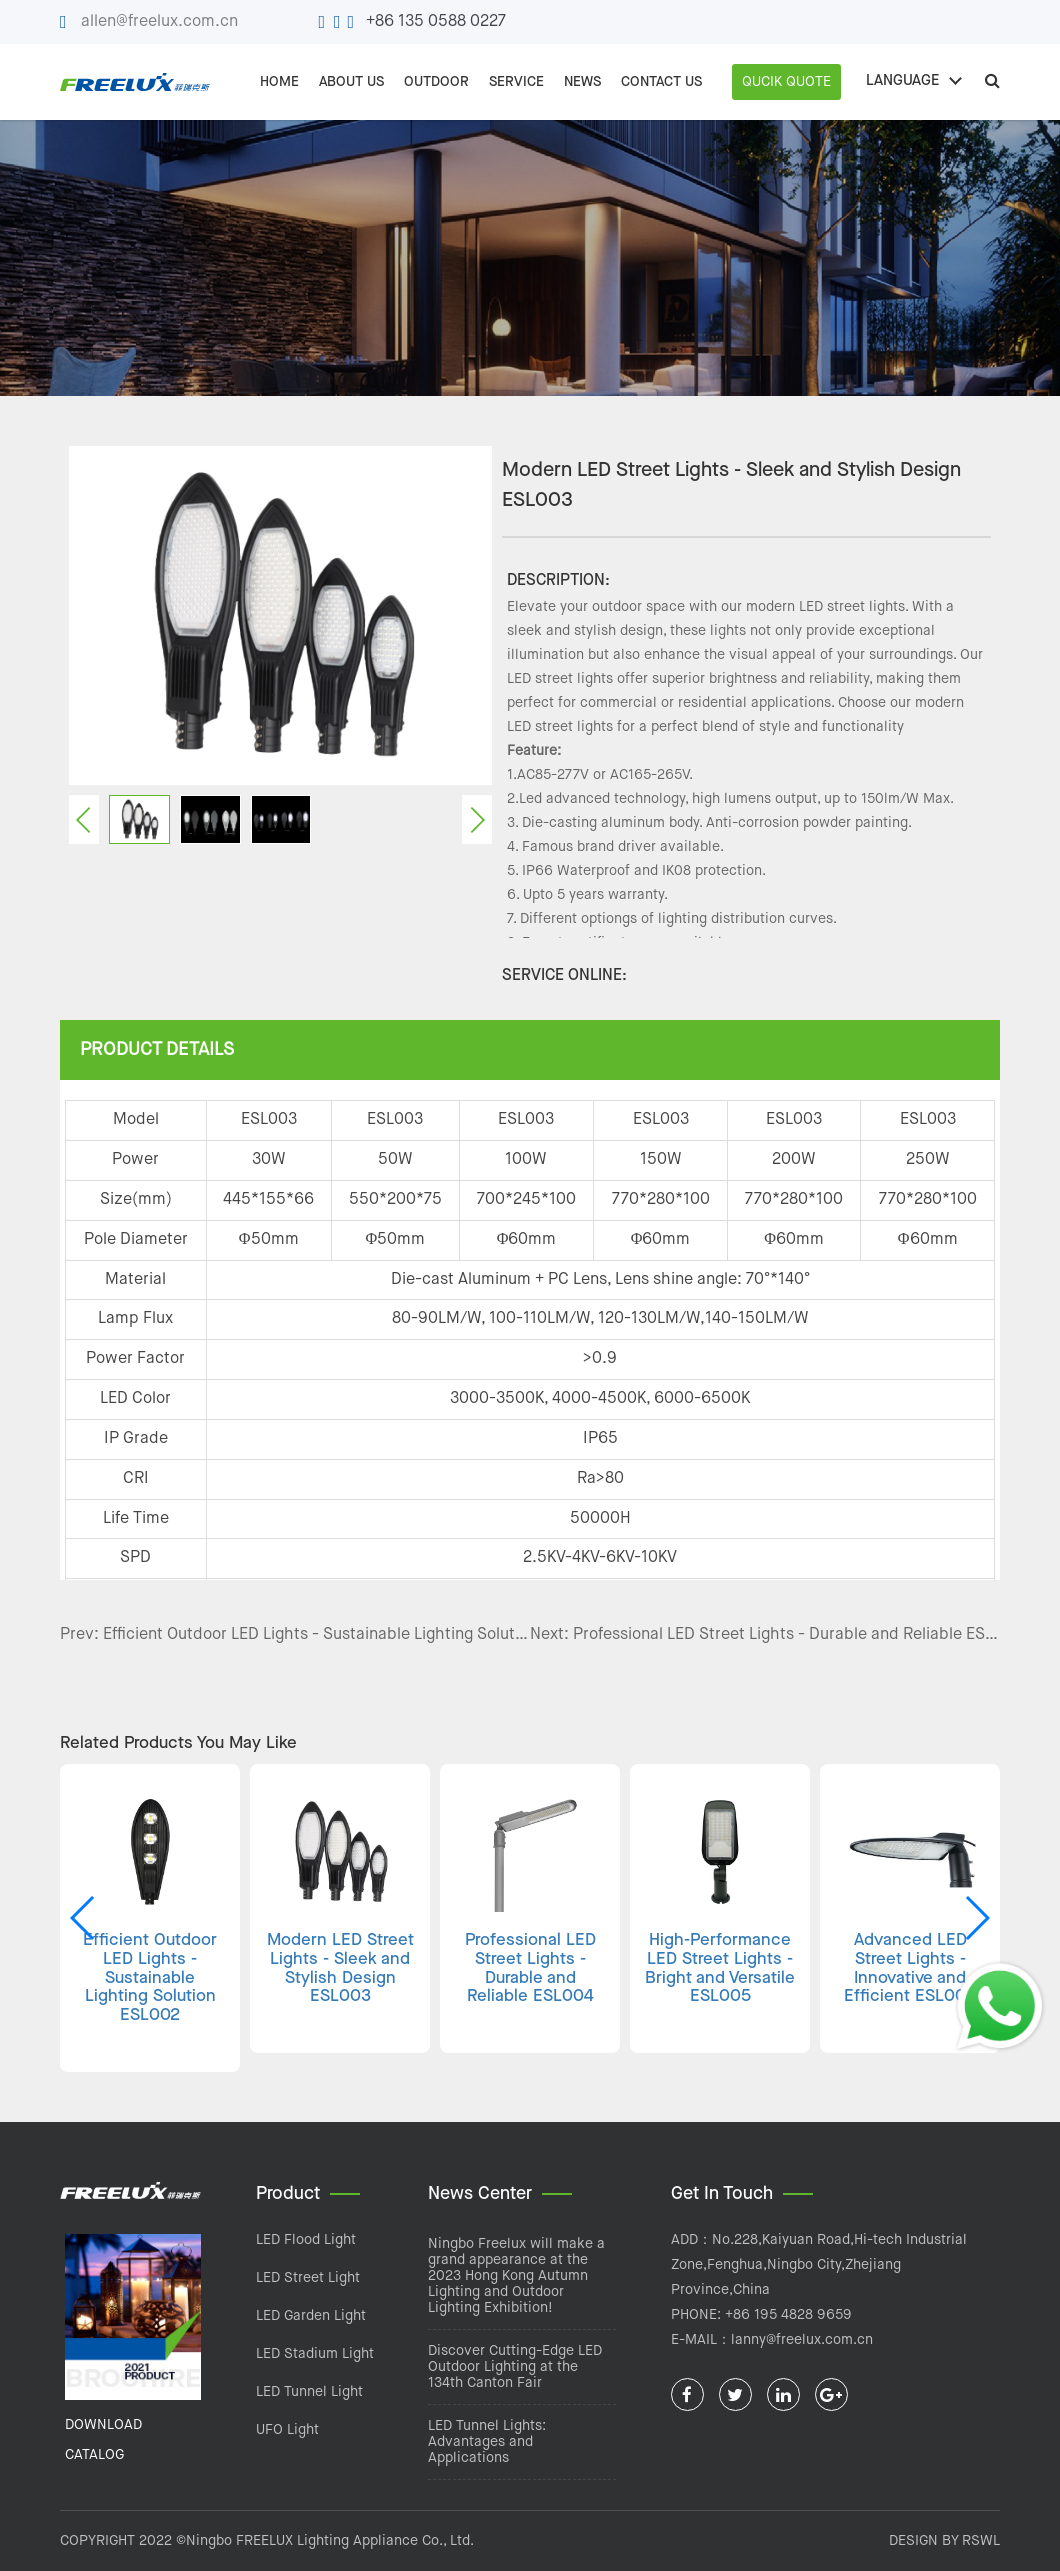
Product (288, 2194)
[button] (976, 1918)
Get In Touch (722, 2194)
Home (279, 82)
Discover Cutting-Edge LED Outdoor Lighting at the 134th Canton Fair (515, 2367)
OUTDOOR (436, 82)
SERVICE (516, 82)
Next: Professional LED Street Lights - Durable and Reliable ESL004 (765, 1635)
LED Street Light (308, 2278)
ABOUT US (351, 82)
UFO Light (287, 2430)
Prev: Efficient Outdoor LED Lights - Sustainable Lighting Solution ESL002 (295, 1635)
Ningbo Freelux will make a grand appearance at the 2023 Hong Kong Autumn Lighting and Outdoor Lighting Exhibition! (516, 2276)
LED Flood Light (306, 2240)
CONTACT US (661, 82)
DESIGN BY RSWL (944, 2541)
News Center (480, 2194)
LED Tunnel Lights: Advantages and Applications (487, 2442)
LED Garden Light (311, 2316)
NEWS (582, 82)
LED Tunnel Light (309, 2392)
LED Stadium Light (315, 2354)
